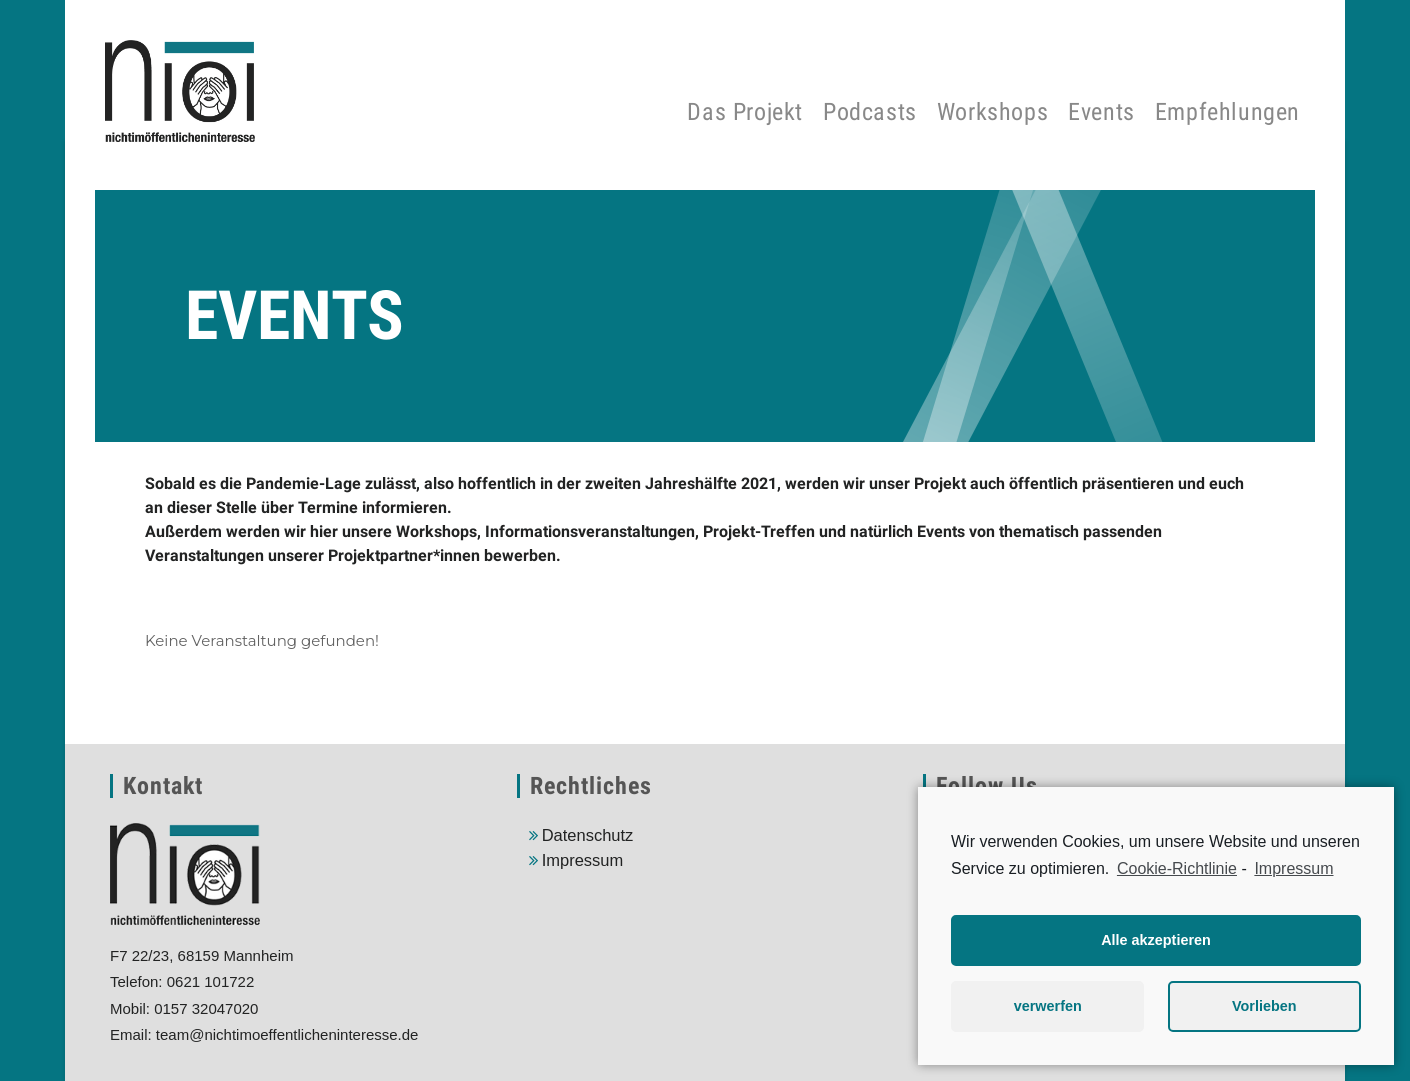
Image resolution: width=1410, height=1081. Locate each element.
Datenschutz (588, 835)
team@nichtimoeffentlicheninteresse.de (287, 1034)
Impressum (583, 860)
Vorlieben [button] (1264, 1006)
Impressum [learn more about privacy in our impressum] (1293, 868)
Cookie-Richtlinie (1177, 868)
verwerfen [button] (1048, 1006)
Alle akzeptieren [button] (1156, 940)
